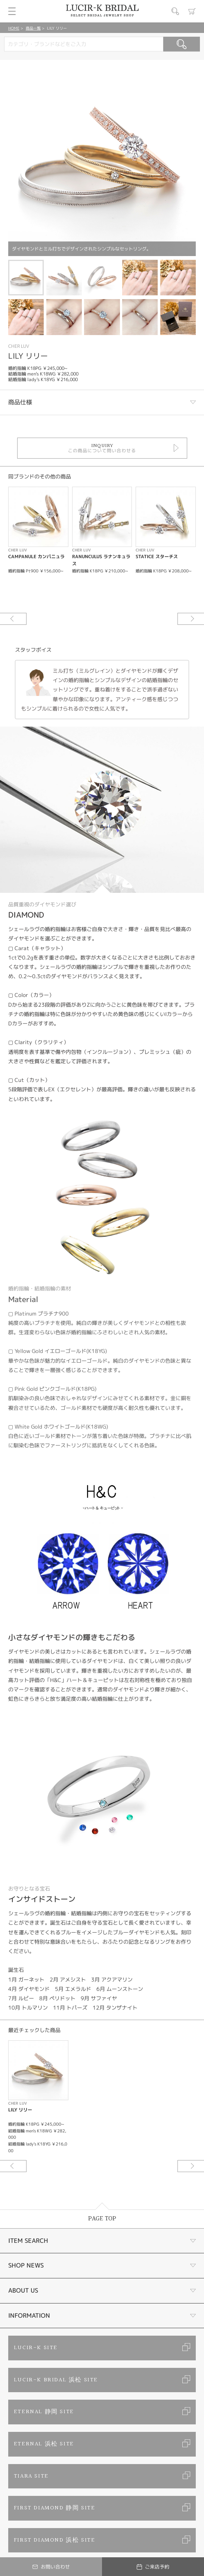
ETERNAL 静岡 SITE (44, 2412)
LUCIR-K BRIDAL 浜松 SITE (56, 2380)
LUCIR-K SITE (36, 2348)
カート (192, 11)
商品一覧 (33, 28)
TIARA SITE (31, 2476)
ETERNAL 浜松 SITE (44, 2444)
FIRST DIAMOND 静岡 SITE (54, 2508)
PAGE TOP (102, 2218)
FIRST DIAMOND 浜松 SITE (54, 2540)
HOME (13, 28)
